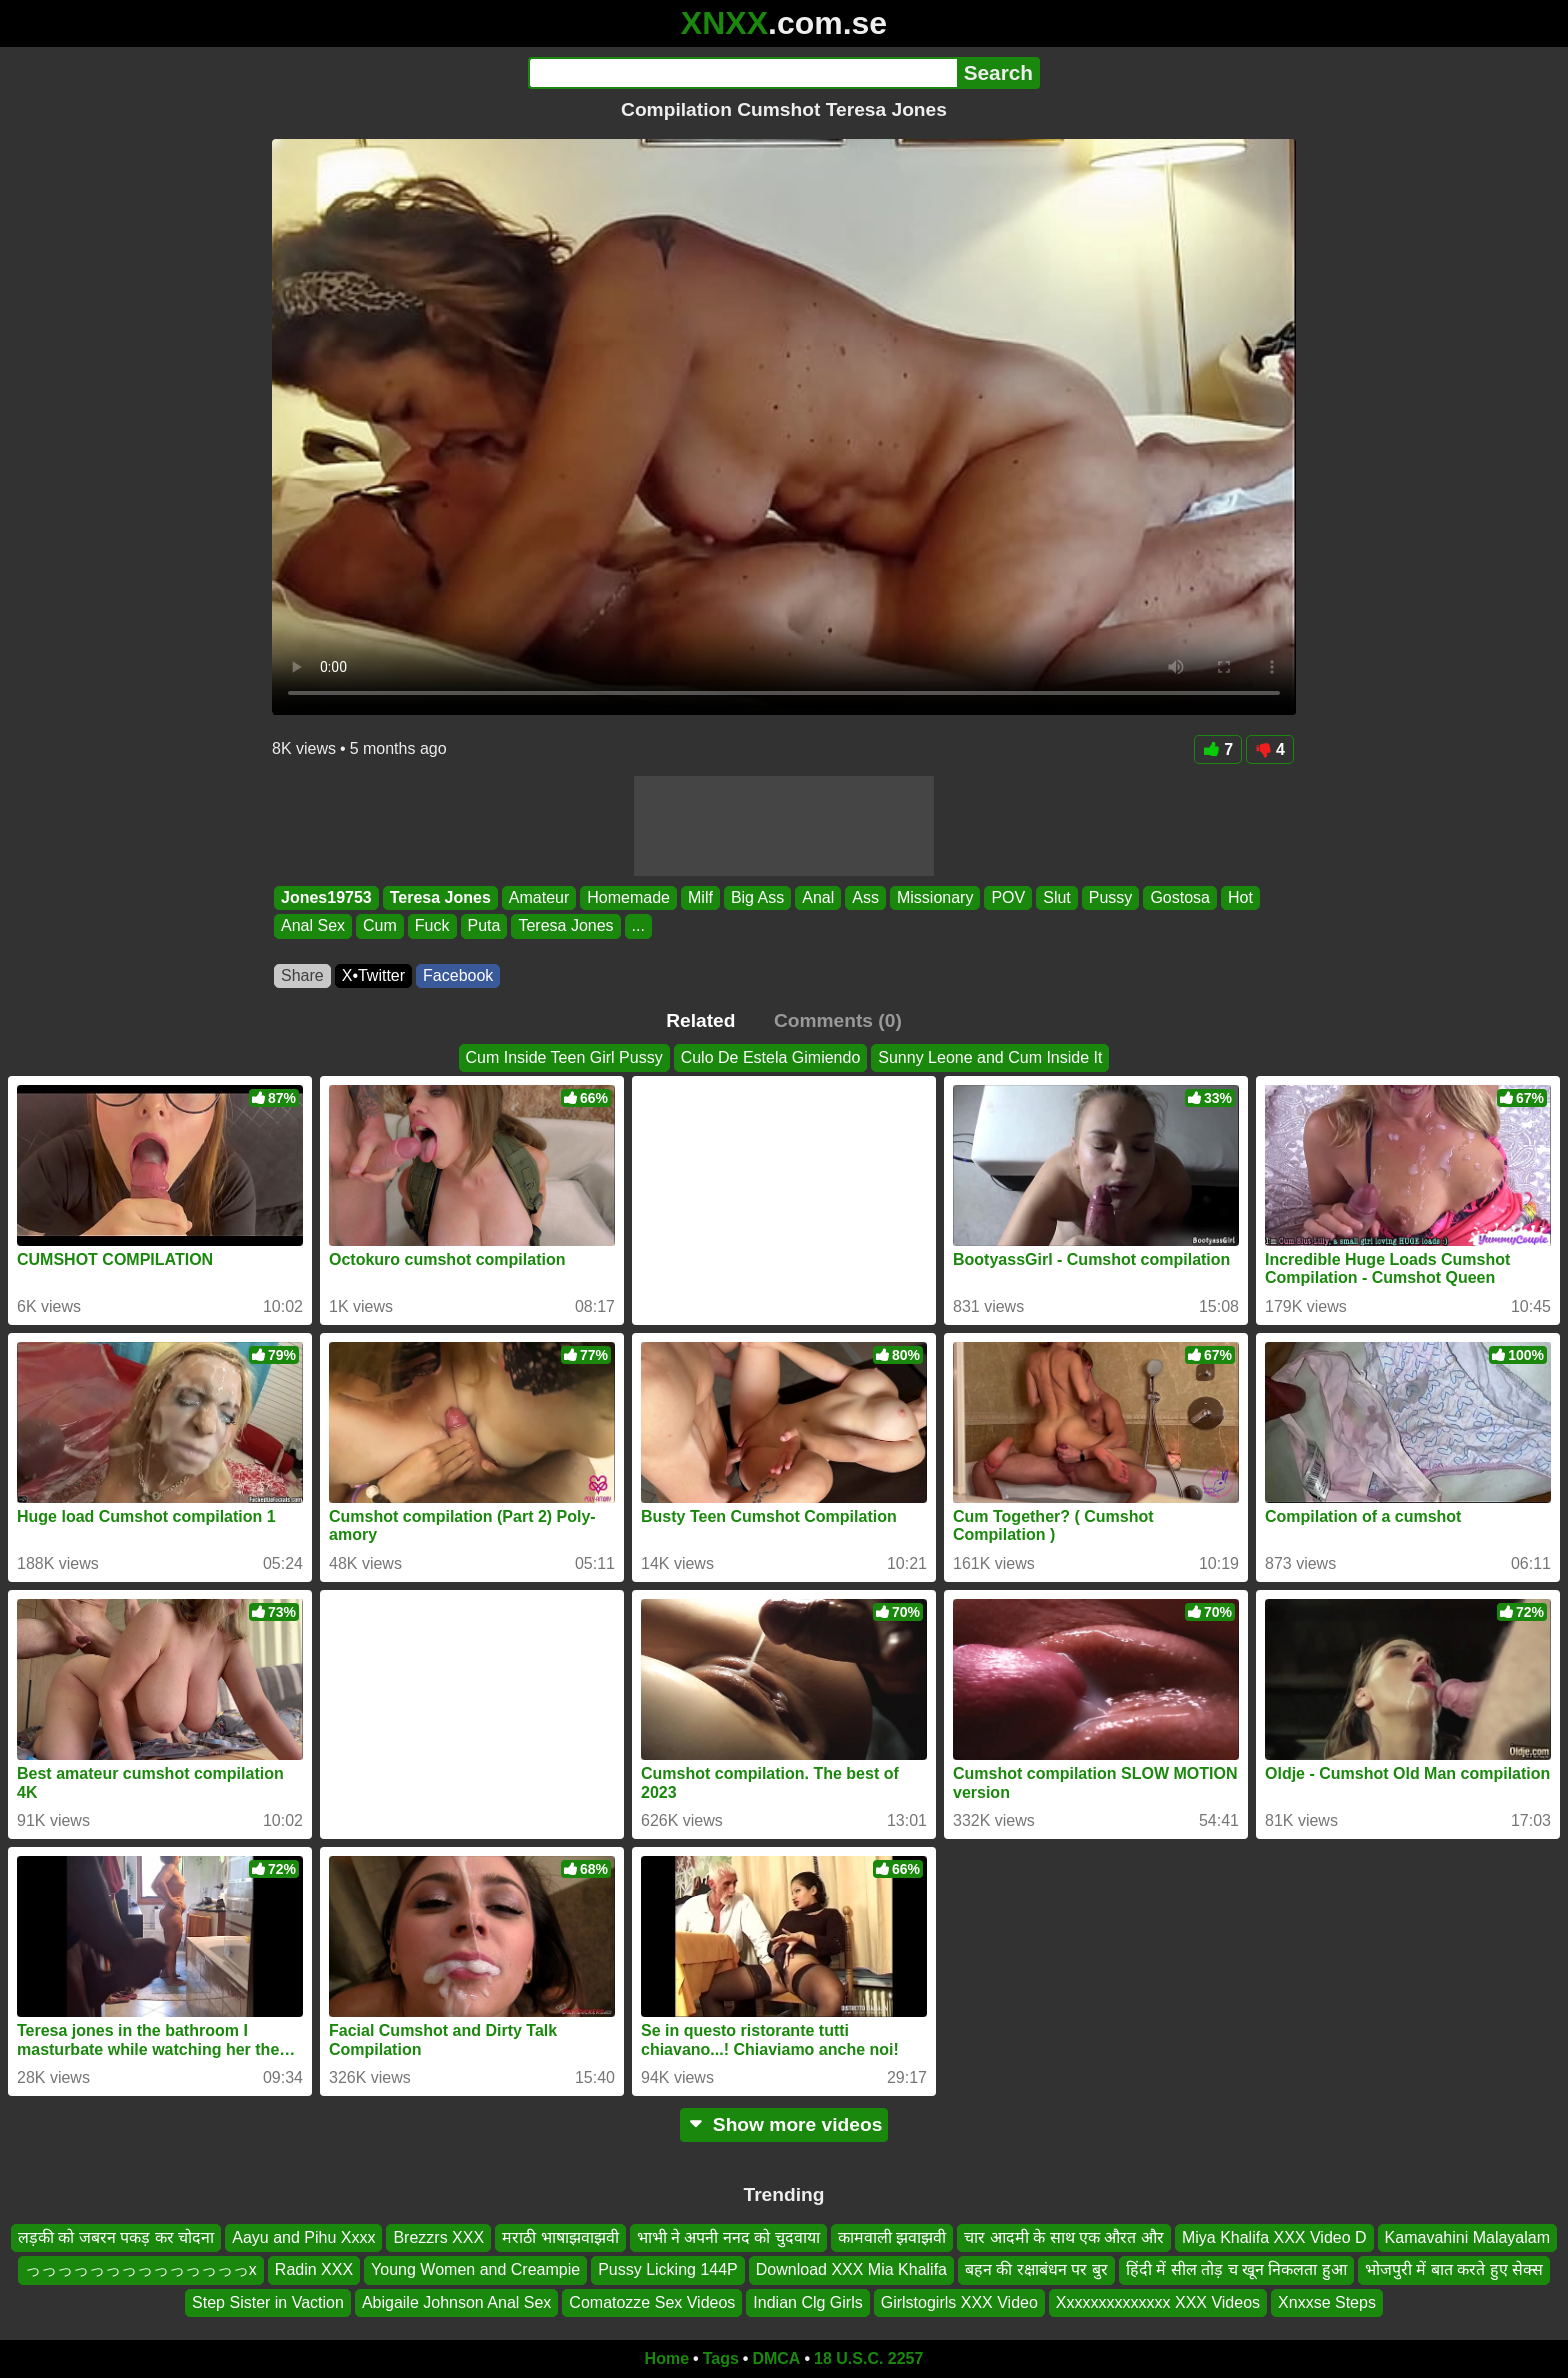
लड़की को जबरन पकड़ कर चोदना (116, 2237)
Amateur (539, 897)
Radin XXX (314, 2270)
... (638, 926)
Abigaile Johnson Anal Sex (456, 2302)
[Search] (742, 73)
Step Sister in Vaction (268, 2302)
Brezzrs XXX (438, 2237)
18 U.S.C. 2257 (868, 2358)
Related (700, 1020)
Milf (700, 897)
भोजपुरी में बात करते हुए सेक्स (1454, 2270)
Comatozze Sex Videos (652, 2302)
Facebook (458, 975)
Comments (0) (838, 1020)
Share (302, 975)
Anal (818, 897)
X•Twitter (373, 975)
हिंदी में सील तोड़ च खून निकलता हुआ (1236, 2270)
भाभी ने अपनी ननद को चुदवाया (728, 2237)
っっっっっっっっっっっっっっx (141, 2270)
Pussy (1111, 897)
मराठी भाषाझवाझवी (560, 2237)
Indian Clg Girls (807, 2302)
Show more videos (784, 2124)
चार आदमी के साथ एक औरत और (1064, 2237)
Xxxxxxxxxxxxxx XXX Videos (1158, 2302)
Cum (380, 926)
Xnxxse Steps (1327, 2302)
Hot (1240, 897)
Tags (721, 2358)
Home (667, 2358)
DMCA (776, 2358)
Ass (865, 897)
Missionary (935, 897)
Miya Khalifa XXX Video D (1274, 2237)
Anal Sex (313, 926)
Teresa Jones (440, 897)
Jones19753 (326, 897)
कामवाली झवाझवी (892, 2237)
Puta (484, 926)
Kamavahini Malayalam (1467, 2237)
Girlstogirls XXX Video (959, 2302)
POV (1008, 897)
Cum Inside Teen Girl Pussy (564, 1057)
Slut (1057, 897)
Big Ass (757, 897)
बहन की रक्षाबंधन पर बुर (1036, 2270)
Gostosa (1180, 897)
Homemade (628, 897)
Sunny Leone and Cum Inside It (990, 1057)
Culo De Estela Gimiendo (771, 1057)
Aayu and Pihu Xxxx (303, 2237)
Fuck (432, 926)
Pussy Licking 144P (668, 2270)
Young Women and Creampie (475, 2270)
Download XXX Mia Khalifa (851, 2270)
